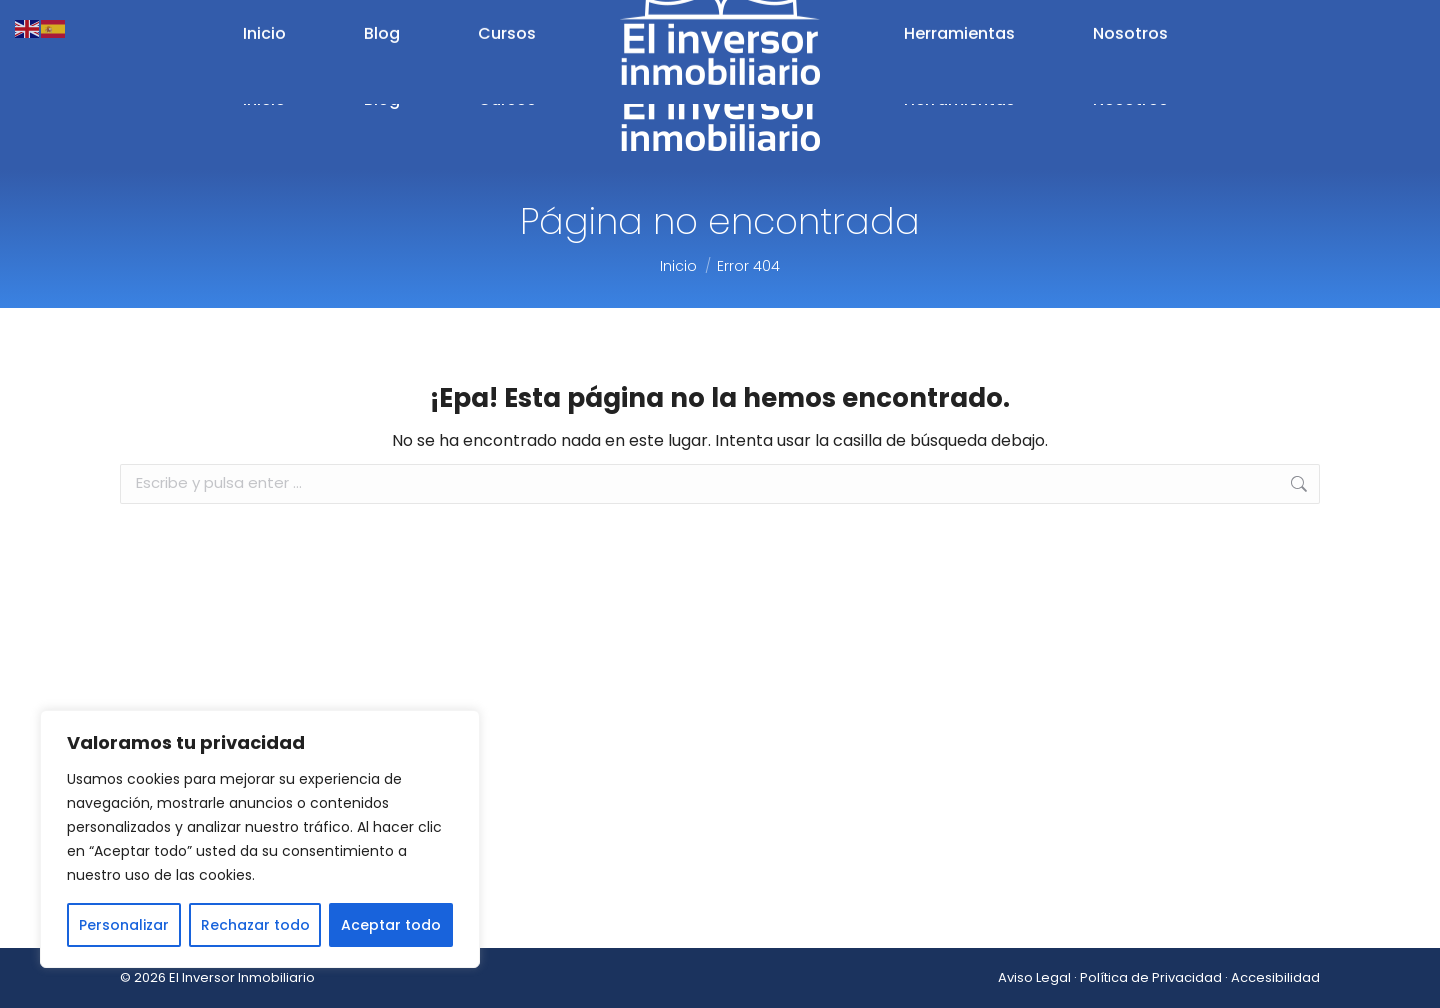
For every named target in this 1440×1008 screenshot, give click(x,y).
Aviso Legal (1034, 977)
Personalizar (124, 925)
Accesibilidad (1275, 977)
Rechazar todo (255, 925)
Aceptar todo (391, 925)
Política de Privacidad (1151, 977)
